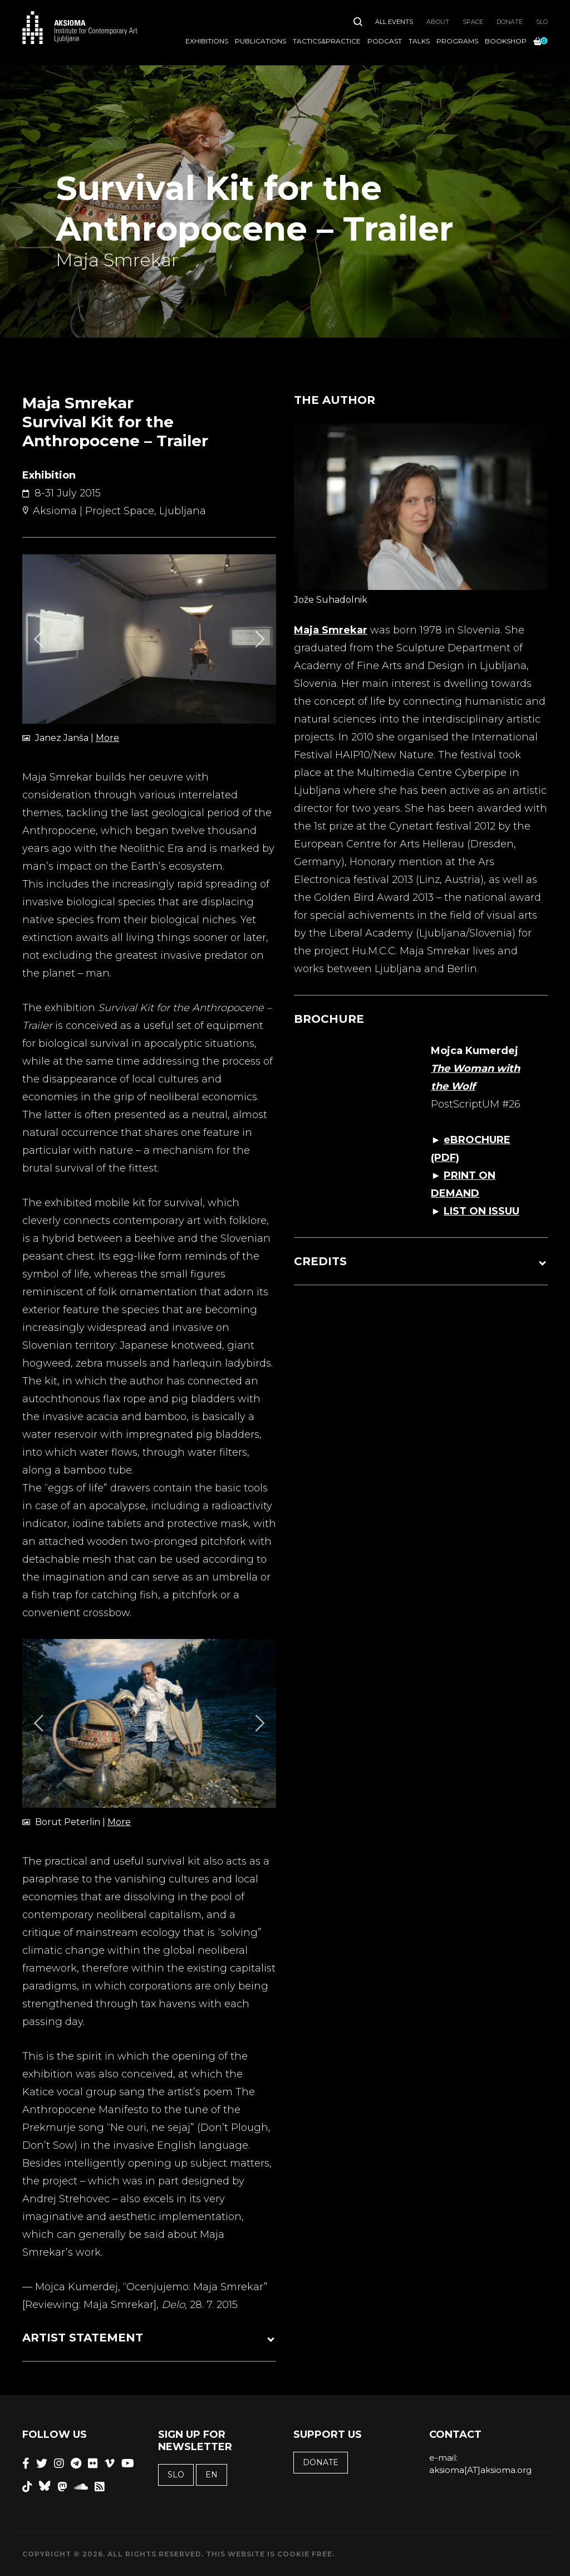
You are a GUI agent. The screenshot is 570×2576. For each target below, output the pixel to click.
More (107, 738)
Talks (419, 41)
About (437, 22)
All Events (394, 22)
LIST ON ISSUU (481, 1211)
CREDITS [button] (320, 1261)
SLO (542, 22)
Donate (510, 22)
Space (473, 22)
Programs (457, 41)
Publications (260, 41)
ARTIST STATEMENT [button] (82, 2337)
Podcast (384, 41)
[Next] (258, 639)
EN (211, 2475)
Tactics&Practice (327, 41)
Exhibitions (206, 41)
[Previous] (40, 639)
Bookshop (506, 41)
